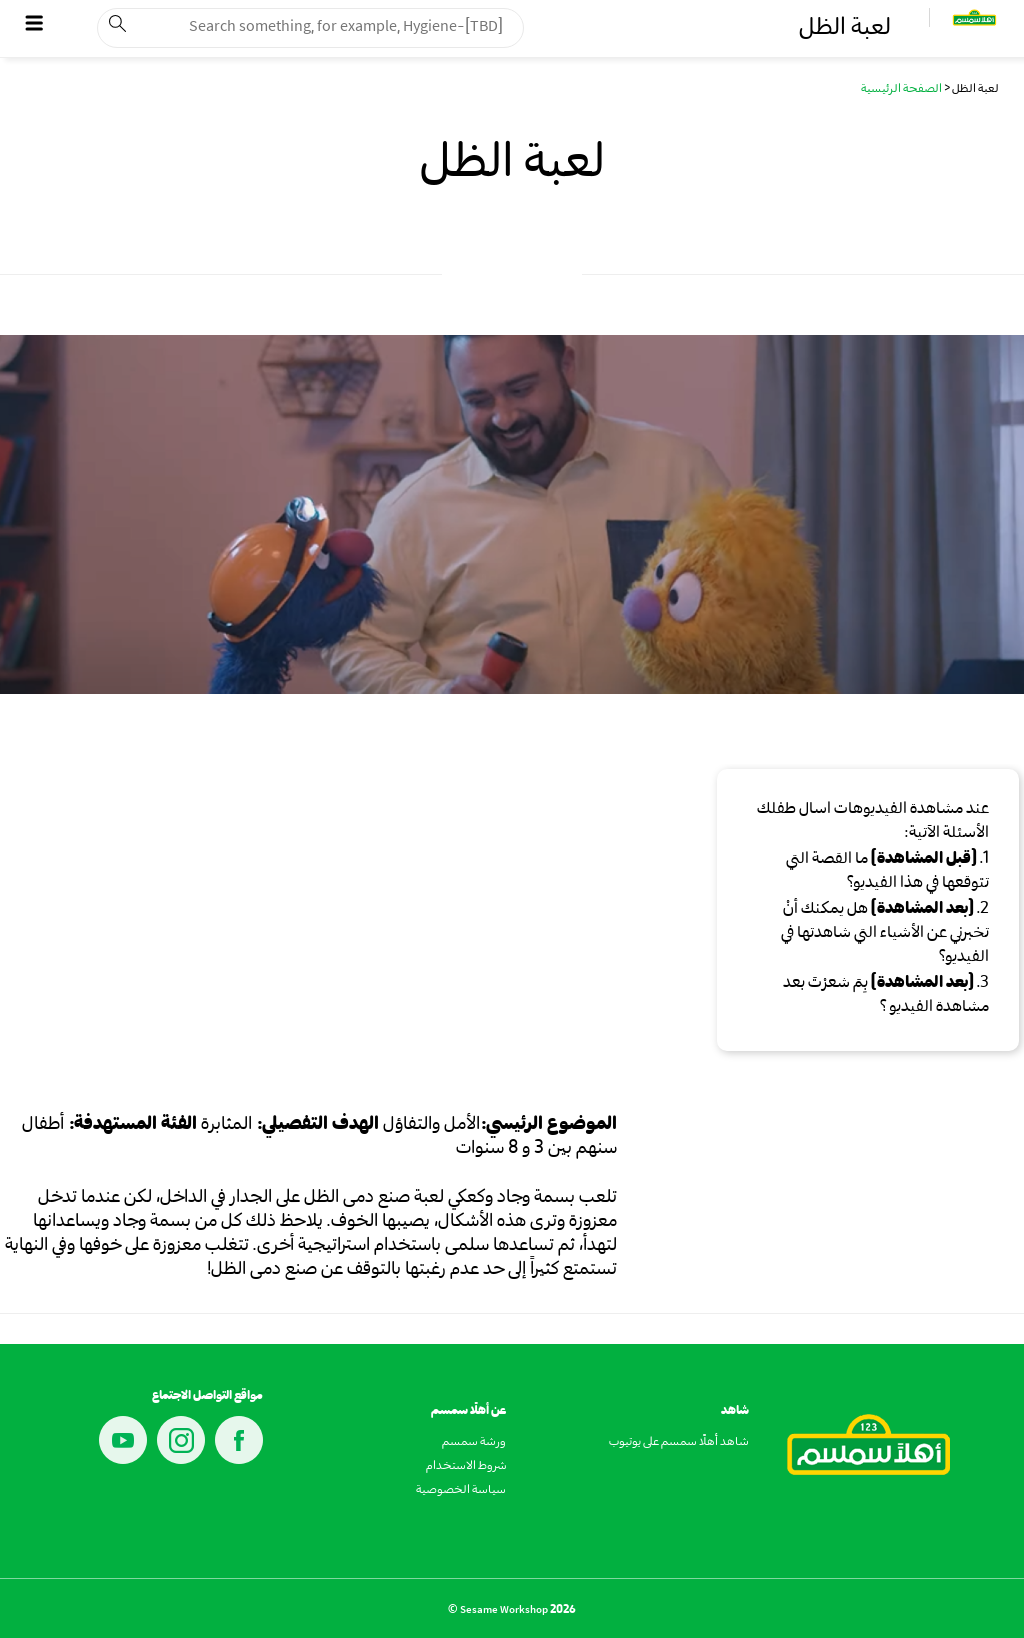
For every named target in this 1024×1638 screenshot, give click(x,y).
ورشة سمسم (474, 1443)
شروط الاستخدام (466, 1467)
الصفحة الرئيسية (901, 90)
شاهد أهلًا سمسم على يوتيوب (679, 1443)
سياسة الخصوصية (461, 1491)
